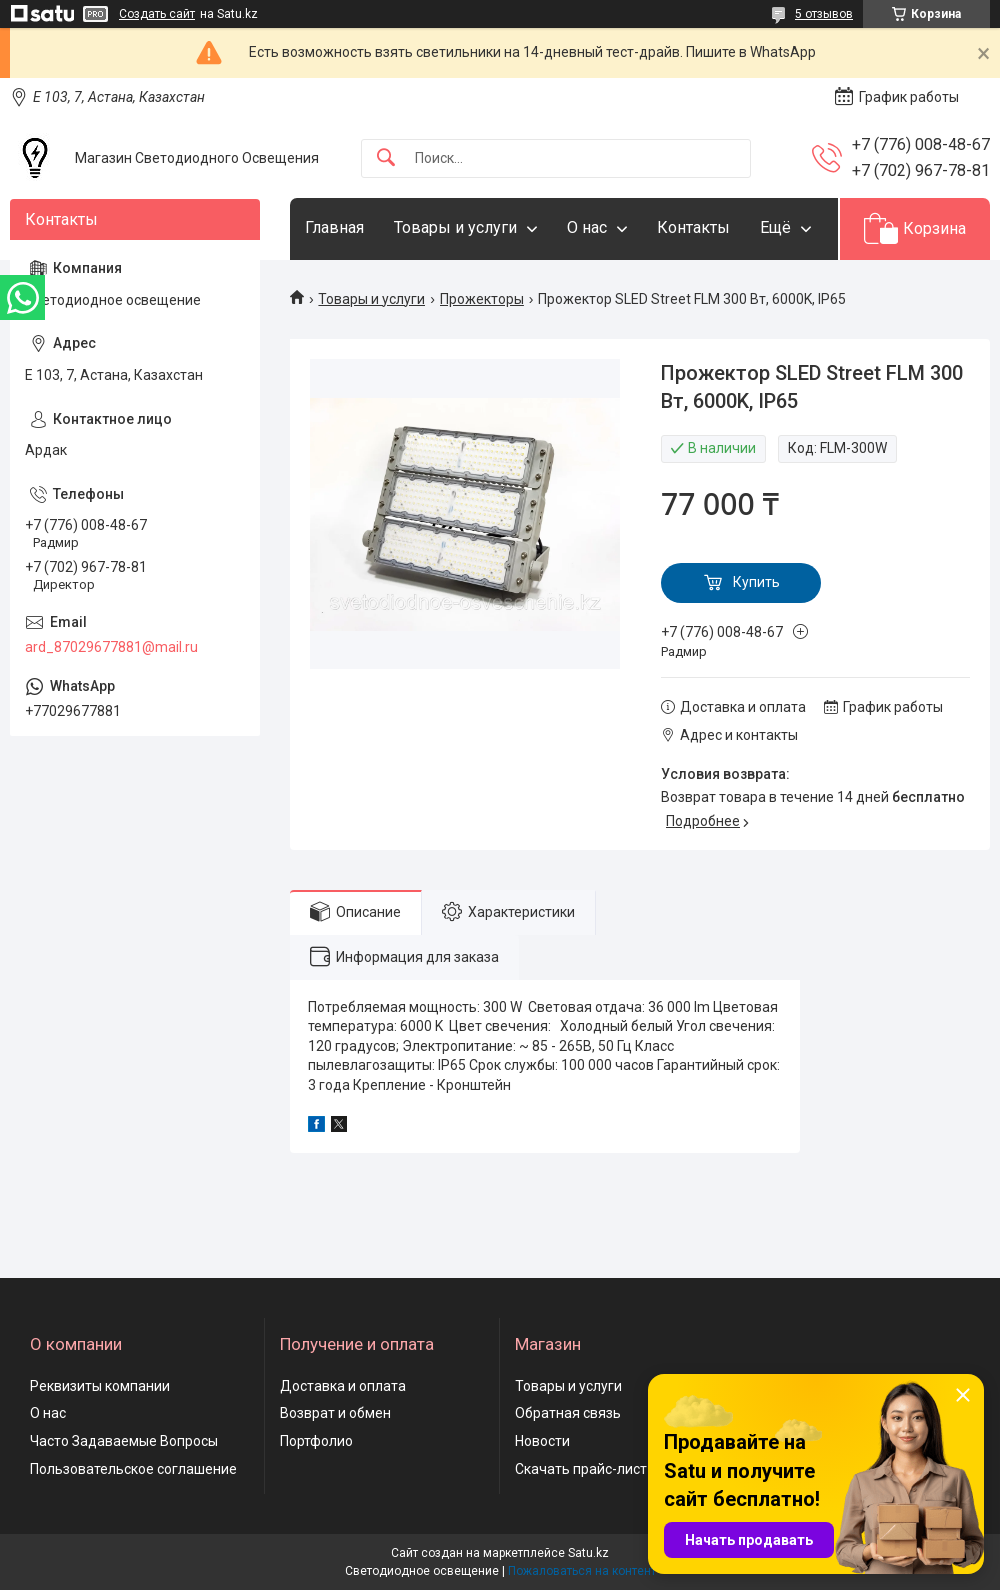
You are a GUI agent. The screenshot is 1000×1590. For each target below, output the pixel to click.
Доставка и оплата (343, 1386)
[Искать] (386, 158)
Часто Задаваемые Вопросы (124, 1441)
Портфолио (316, 1441)
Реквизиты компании (100, 1386)
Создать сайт (157, 14)
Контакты (693, 227)
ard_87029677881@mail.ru (111, 647)
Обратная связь (568, 1413)
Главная (334, 227)
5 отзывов (824, 14)
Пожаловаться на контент (582, 1571)
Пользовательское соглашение (133, 1469)
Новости (542, 1441)
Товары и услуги (455, 227)
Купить (756, 582)
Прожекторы (482, 299)
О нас (587, 227)
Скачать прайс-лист (581, 1469)
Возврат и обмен (335, 1413)
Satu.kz (588, 1553)
